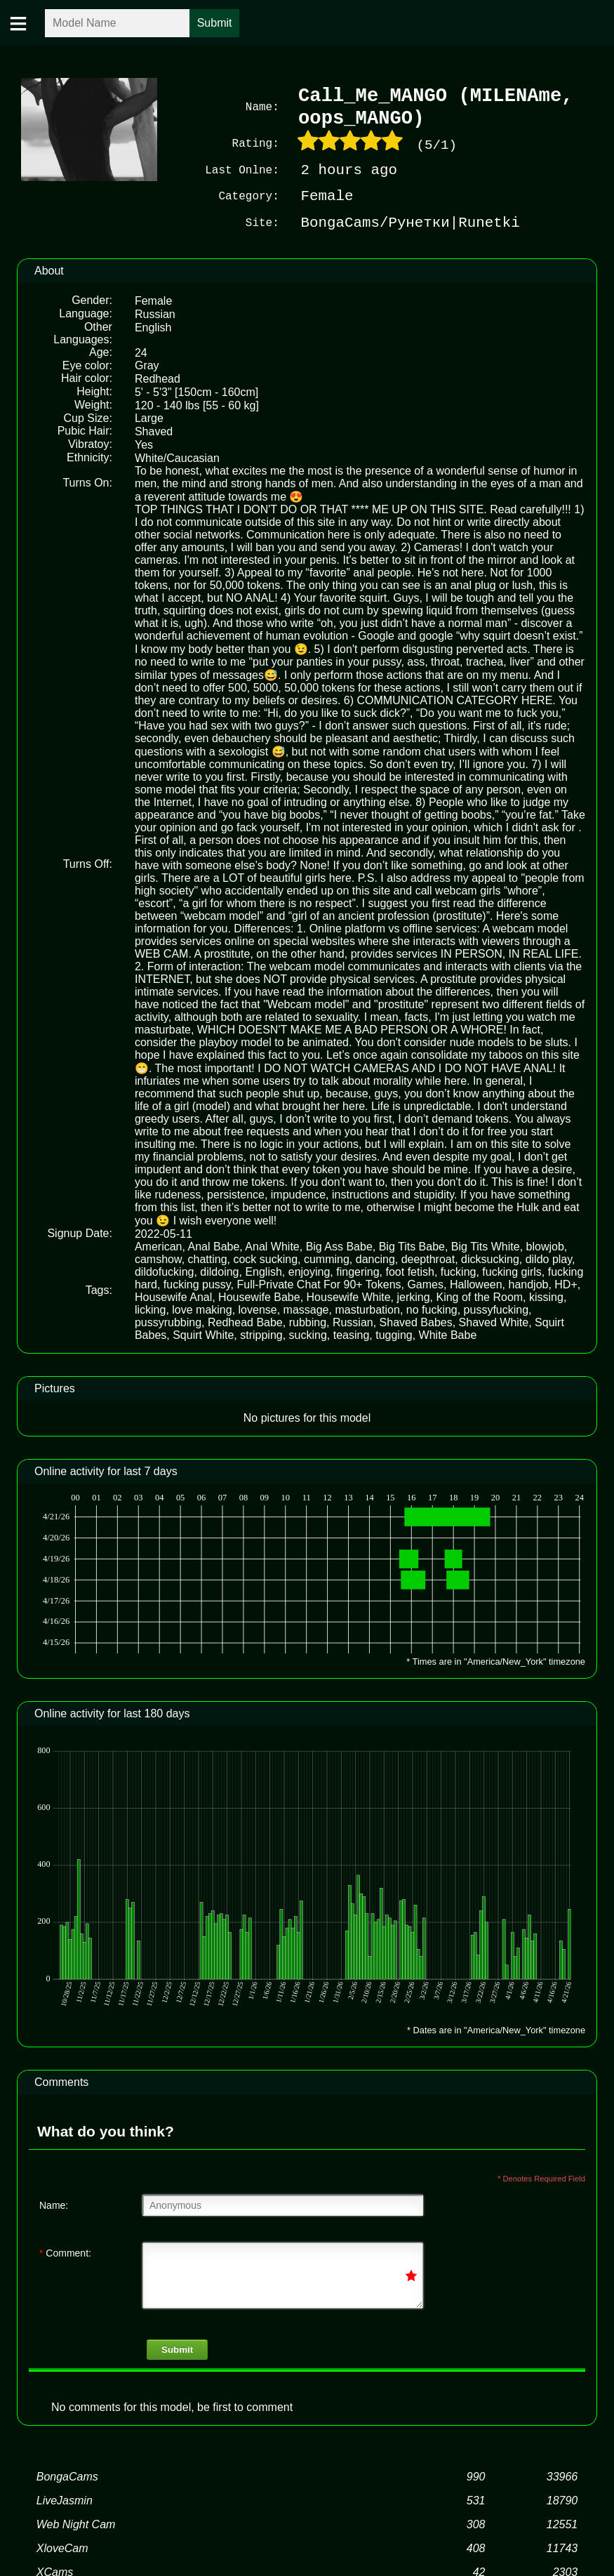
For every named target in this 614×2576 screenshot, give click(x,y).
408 (476, 2547)
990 (476, 2475)
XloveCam (62, 2547)
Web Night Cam (76, 2523)
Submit (177, 2348)
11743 (562, 2547)
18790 (562, 2499)
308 (476, 2523)
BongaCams (67, 2475)
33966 (562, 2475)
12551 (562, 2523)
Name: (53, 2204)
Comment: (65, 2251)
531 (476, 2499)
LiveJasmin (64, 2499)
